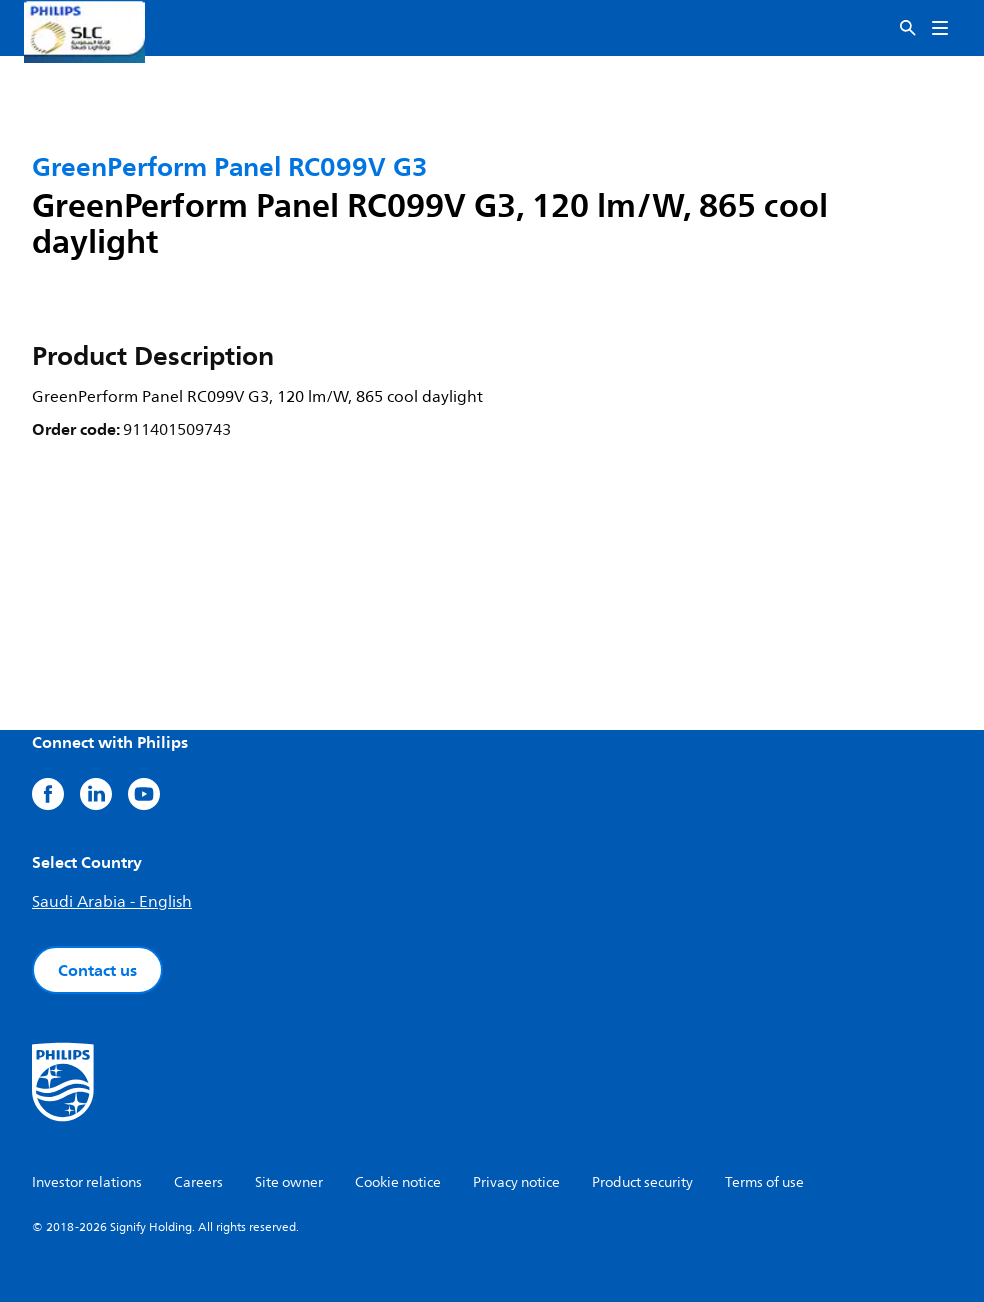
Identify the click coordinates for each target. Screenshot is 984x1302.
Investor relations (87, 1182)
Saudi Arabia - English (112, 902)
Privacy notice (516, 1182)
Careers (198, 1182)
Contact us (97, 970)
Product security (642, 1182)
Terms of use (764, 1182)
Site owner (289, 1182)
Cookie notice (398, 1182)
